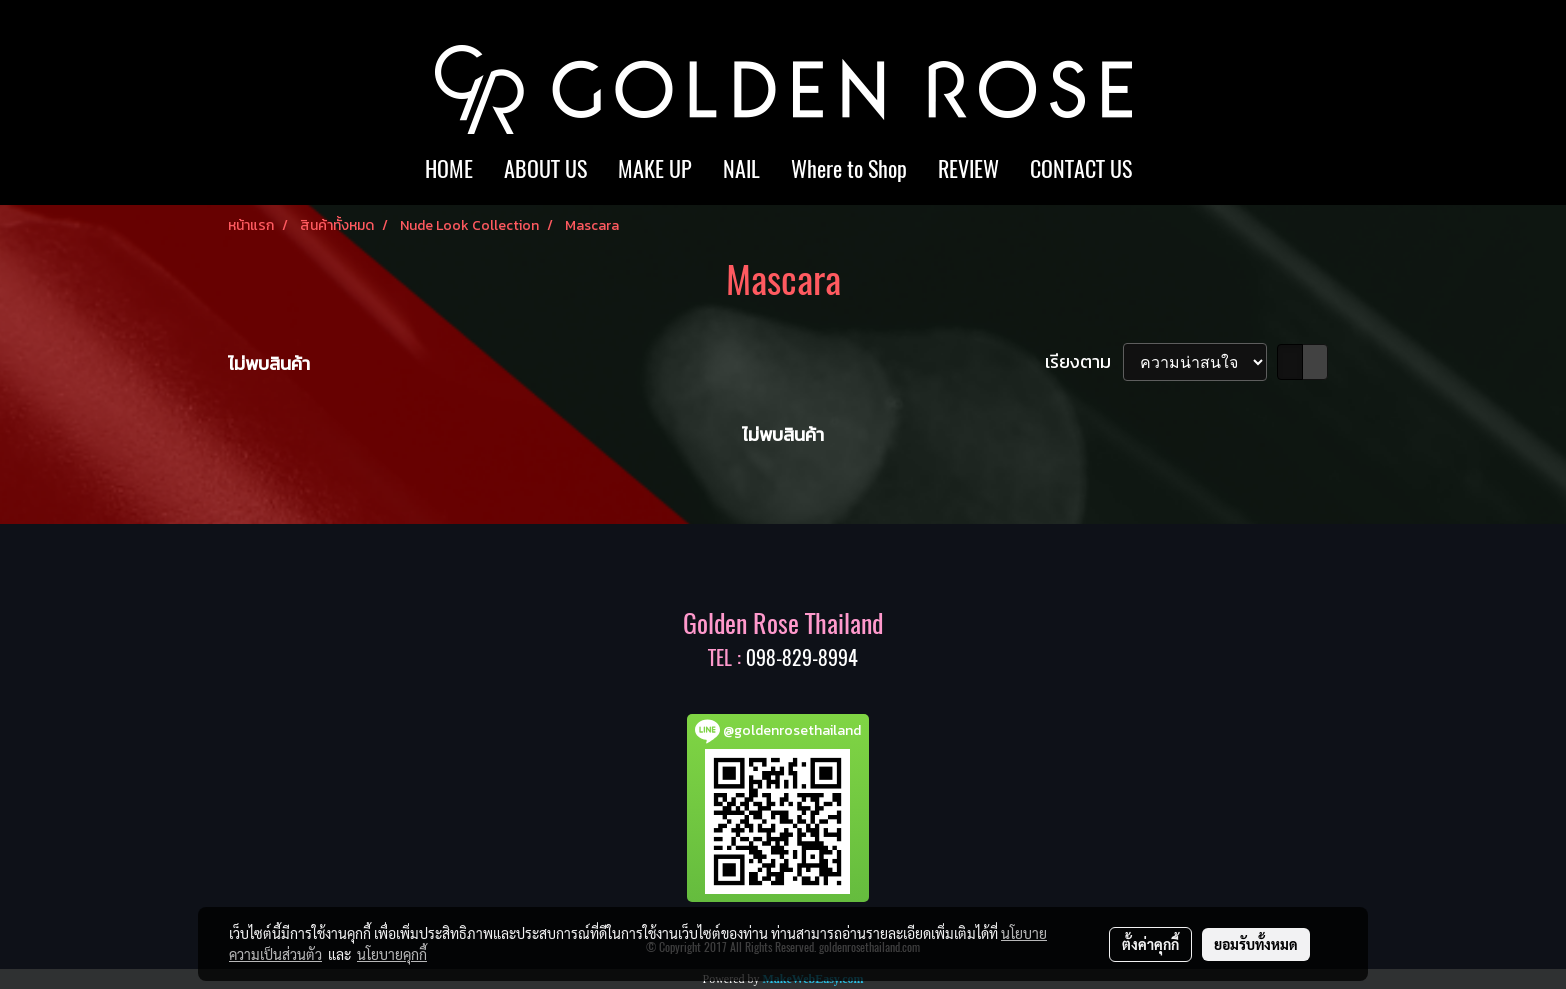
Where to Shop (849, 169)
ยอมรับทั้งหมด (1256, 944)
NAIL (741, 169)
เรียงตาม (1084, 361)
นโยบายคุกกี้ (392, 954)
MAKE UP (655, 169)
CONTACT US (1081, 169)
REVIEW (968, 169)
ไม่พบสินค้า (269, 363)
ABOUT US (545, 169)
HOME (449, 169)
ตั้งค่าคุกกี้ (1150, 944)
